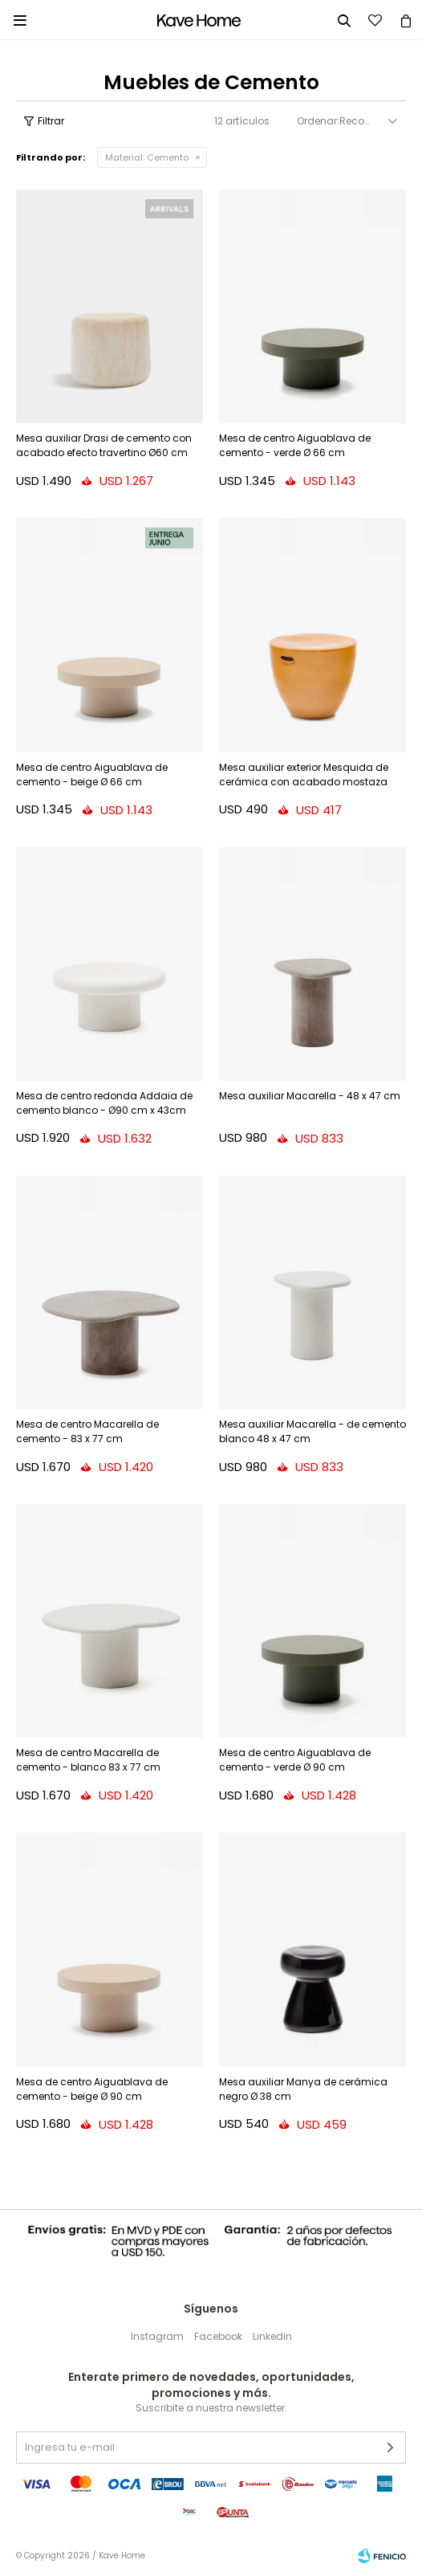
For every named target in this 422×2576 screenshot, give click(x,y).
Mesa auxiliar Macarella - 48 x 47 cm (309, 1096)
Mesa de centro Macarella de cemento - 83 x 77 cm (87, 1431)
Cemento (147, 157)
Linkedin (272, 2336)
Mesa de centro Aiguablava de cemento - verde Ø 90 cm (295, 1760)
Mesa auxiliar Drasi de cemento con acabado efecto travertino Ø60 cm (104, 445)
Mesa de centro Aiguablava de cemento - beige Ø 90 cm (92, 2089)
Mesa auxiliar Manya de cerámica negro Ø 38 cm (303, 2089)
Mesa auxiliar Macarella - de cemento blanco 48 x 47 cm (312, 1431)
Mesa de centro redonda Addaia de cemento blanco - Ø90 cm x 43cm (104, 1103)
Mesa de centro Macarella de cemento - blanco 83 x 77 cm (88, 1760)
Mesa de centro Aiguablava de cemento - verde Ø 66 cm (295, 445)
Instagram (157, 2336)
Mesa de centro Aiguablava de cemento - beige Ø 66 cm (92, 774)
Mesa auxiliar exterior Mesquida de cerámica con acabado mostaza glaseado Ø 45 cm (303, 776)
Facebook (218, 2336)
